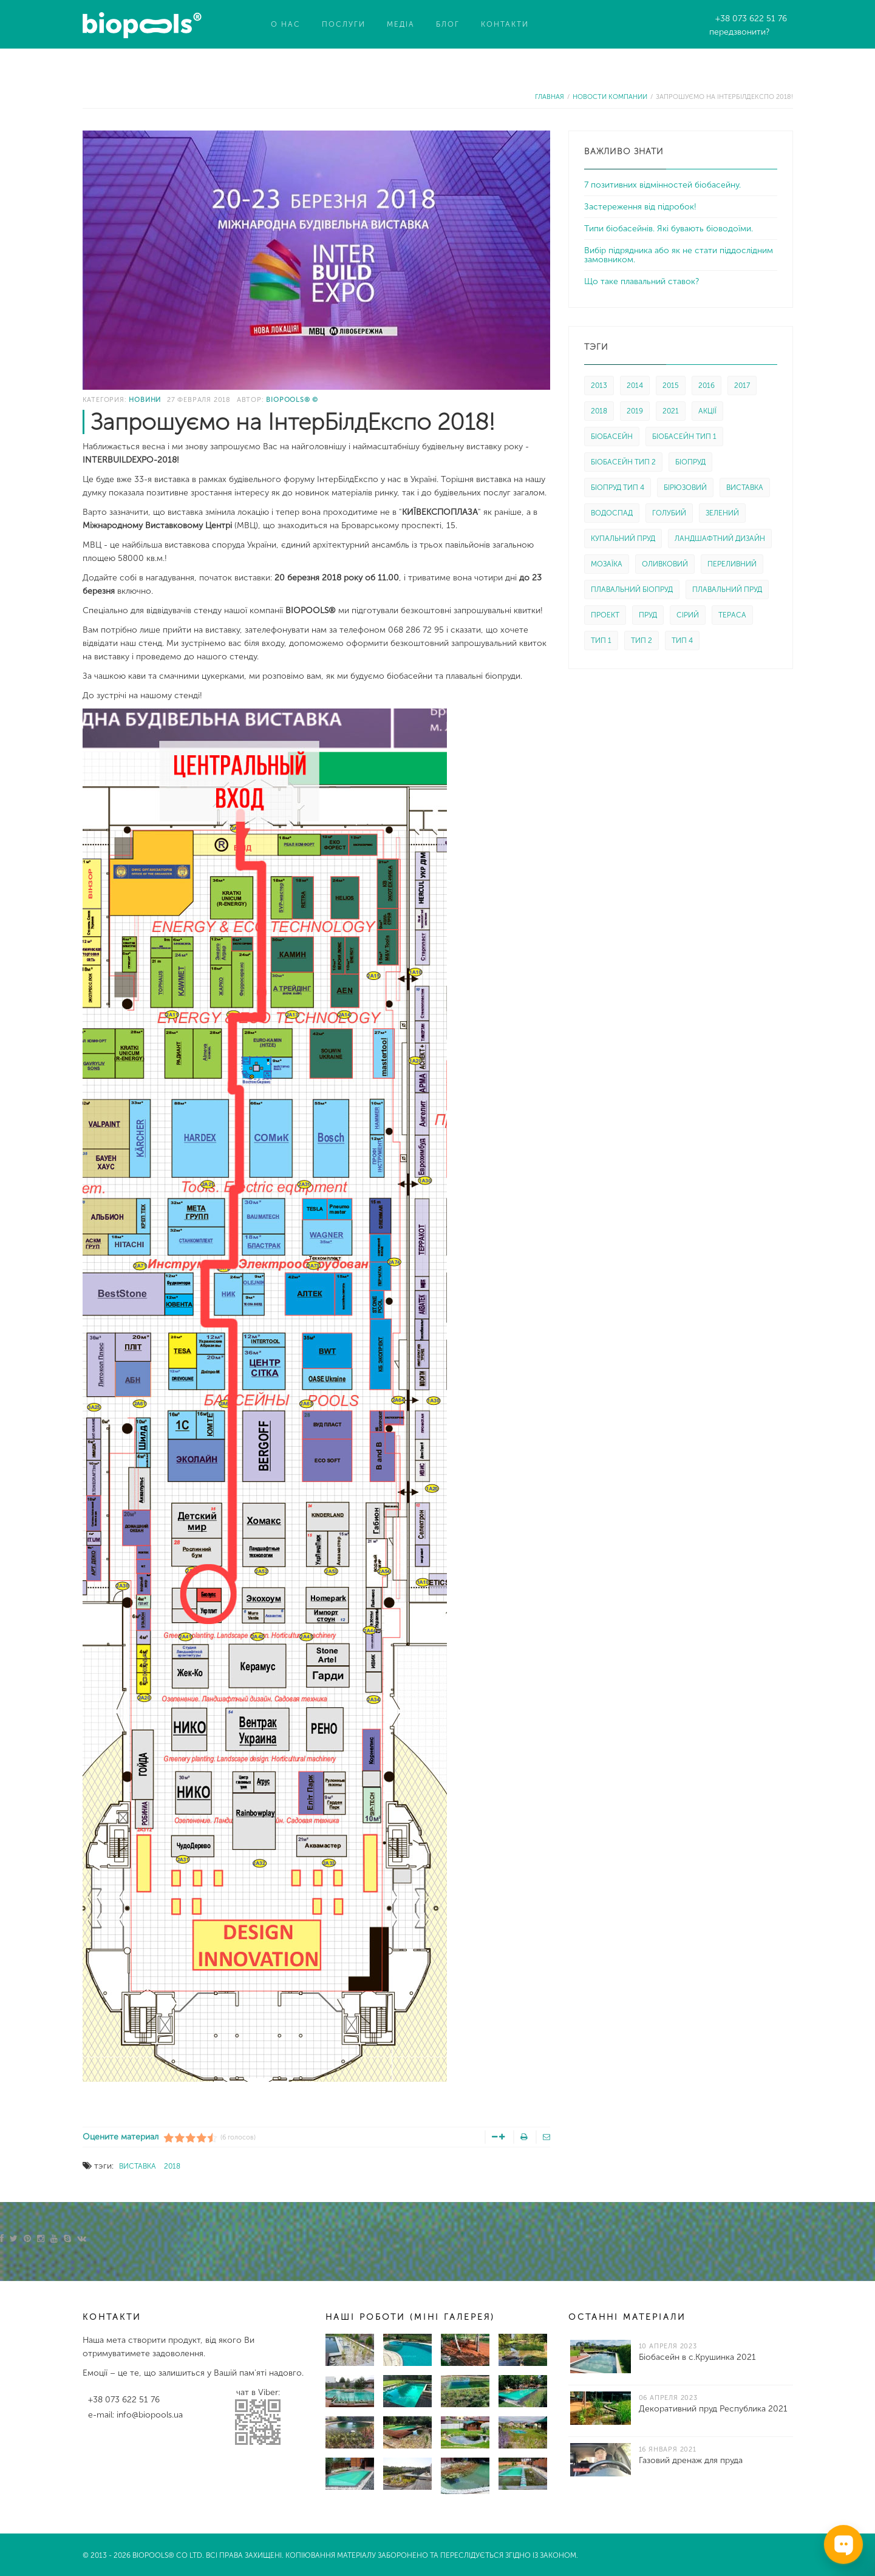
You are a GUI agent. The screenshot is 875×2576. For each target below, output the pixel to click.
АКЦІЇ (707, 411)
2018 (172, 2166)
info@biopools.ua (150, 2415)
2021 (670, 411)
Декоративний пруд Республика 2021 (713, 2408)
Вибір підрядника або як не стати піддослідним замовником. (678, 255)
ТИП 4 (682, 640)
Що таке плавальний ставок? (641, 281)
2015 (670, 385)
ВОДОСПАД (612, 513)
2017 (742, 385)
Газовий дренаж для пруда (691, 2460)
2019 (635, 411)
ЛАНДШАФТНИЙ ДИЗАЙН (720, 538)
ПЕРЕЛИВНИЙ (732, 564)
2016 (706, 385)
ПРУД (648, 615)
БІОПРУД (690, 462)
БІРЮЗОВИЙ (685, 487)
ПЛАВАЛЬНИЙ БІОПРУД (632, 589)
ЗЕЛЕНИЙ (722, 513)
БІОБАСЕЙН (612, 436)
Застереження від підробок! (640, 206)
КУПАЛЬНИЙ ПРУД (623, 538)
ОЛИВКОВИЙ (665, 564)
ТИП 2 (641, 640)
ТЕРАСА (732, 615)
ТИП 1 (601, 640)
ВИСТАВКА (137, 2166)
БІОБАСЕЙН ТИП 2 (623, 462)
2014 (635, 385)
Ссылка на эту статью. (127, 2114)
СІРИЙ (687, 615)
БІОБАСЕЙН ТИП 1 (684, 436)
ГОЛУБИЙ (669, 513)
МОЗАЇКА (606, 564)
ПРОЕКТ (605, 615)
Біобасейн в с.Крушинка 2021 (697, 2357)
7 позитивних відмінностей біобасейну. (662, 184)
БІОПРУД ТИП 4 (617, 487)
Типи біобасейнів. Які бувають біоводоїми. (668, 228)
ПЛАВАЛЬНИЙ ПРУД (727, 589)
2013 (599, 385)
